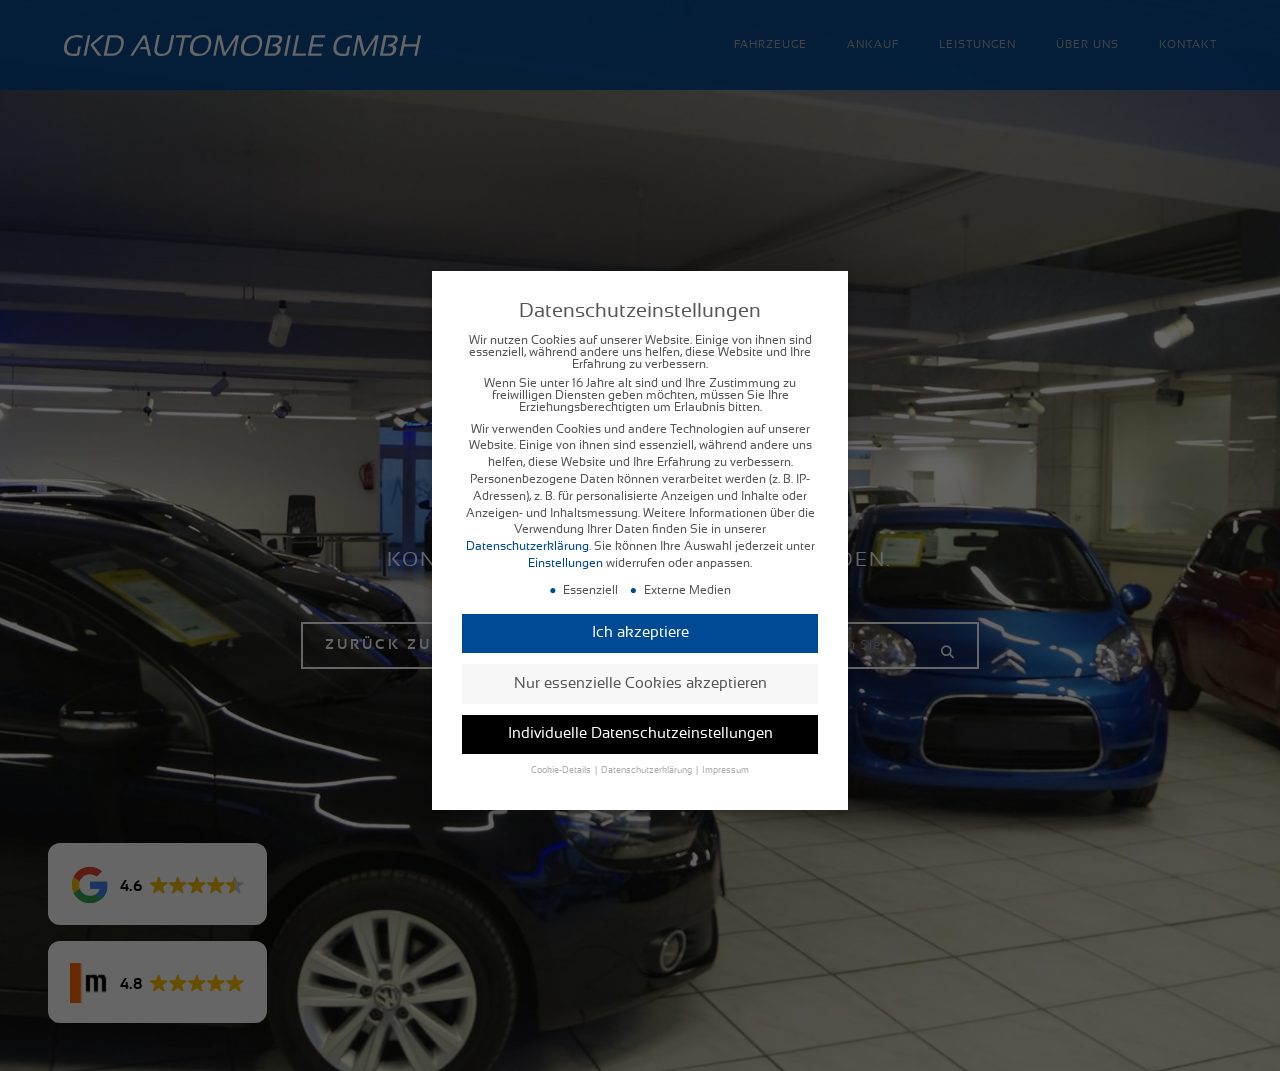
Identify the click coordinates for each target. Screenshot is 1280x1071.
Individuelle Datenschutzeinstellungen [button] (640, 718)
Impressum (725, 756)
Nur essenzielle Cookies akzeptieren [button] (640, 668)
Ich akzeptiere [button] (640, 617)
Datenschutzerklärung (527, 531)
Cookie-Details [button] (562, 756)
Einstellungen (565, 548)
